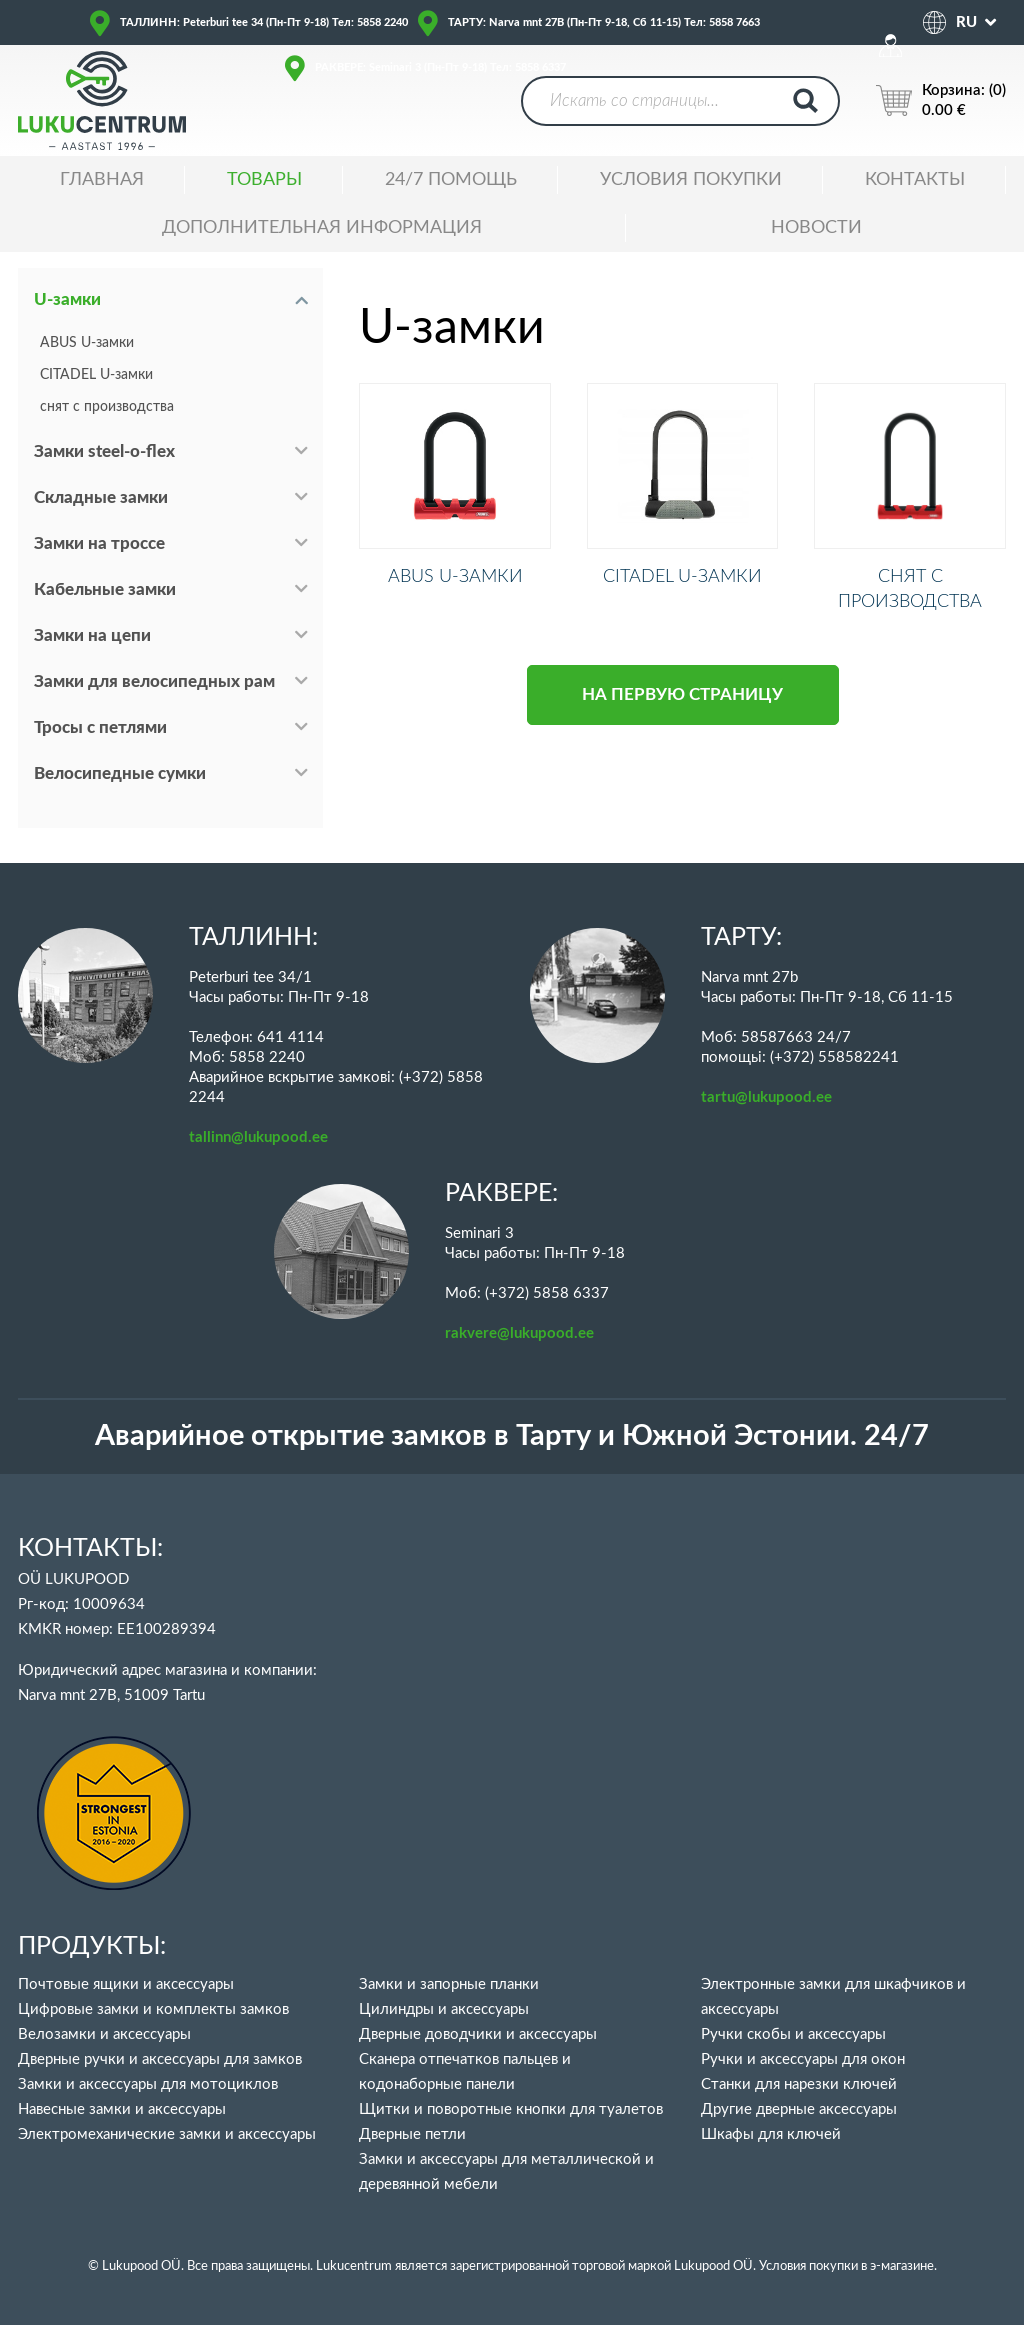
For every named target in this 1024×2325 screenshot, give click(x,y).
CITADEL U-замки (96, 375)
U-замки (67, 299)
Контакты (915, 180)
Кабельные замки (105, 589)
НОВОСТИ (816, 228)
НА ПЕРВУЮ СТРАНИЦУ (682, 716)
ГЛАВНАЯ (102, 180)
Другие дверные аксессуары (799, 2109)
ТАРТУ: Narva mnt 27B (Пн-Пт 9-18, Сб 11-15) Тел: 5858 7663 (604, 22)
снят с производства (107, 407)
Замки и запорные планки (449, 1984)
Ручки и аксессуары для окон (803, 2059)
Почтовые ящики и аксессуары (126, 1984)
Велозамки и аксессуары (104, 2034)
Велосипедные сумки (120, 773)
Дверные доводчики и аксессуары (478, 2034)
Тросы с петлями (100, 727)
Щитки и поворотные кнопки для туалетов (511, 2109)
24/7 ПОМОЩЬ (451, 180)
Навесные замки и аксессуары (122, 2109)
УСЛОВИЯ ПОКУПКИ (691, 180)
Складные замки (101, 497)
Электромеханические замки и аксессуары (167, 2134)
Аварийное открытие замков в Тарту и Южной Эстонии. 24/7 (512, 1436)
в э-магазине (897, 2266)
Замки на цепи (92, 635)
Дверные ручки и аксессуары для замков (160, 2059)
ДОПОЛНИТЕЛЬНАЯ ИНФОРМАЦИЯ (322, 228)
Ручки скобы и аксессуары (793, 2034)
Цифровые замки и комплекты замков (153, 2009)
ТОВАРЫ (264, 180)
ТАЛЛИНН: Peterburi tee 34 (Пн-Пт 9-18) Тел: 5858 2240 (264, 22)
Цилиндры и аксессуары (444, 2009)
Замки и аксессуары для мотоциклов (148, 2084)
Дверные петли (412, 2134)
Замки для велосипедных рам (154, 681)
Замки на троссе (99, 543)
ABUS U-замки (87, 343)
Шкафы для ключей (771, 2134)
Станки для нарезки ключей (799, 2084)
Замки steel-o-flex (104, 451)
